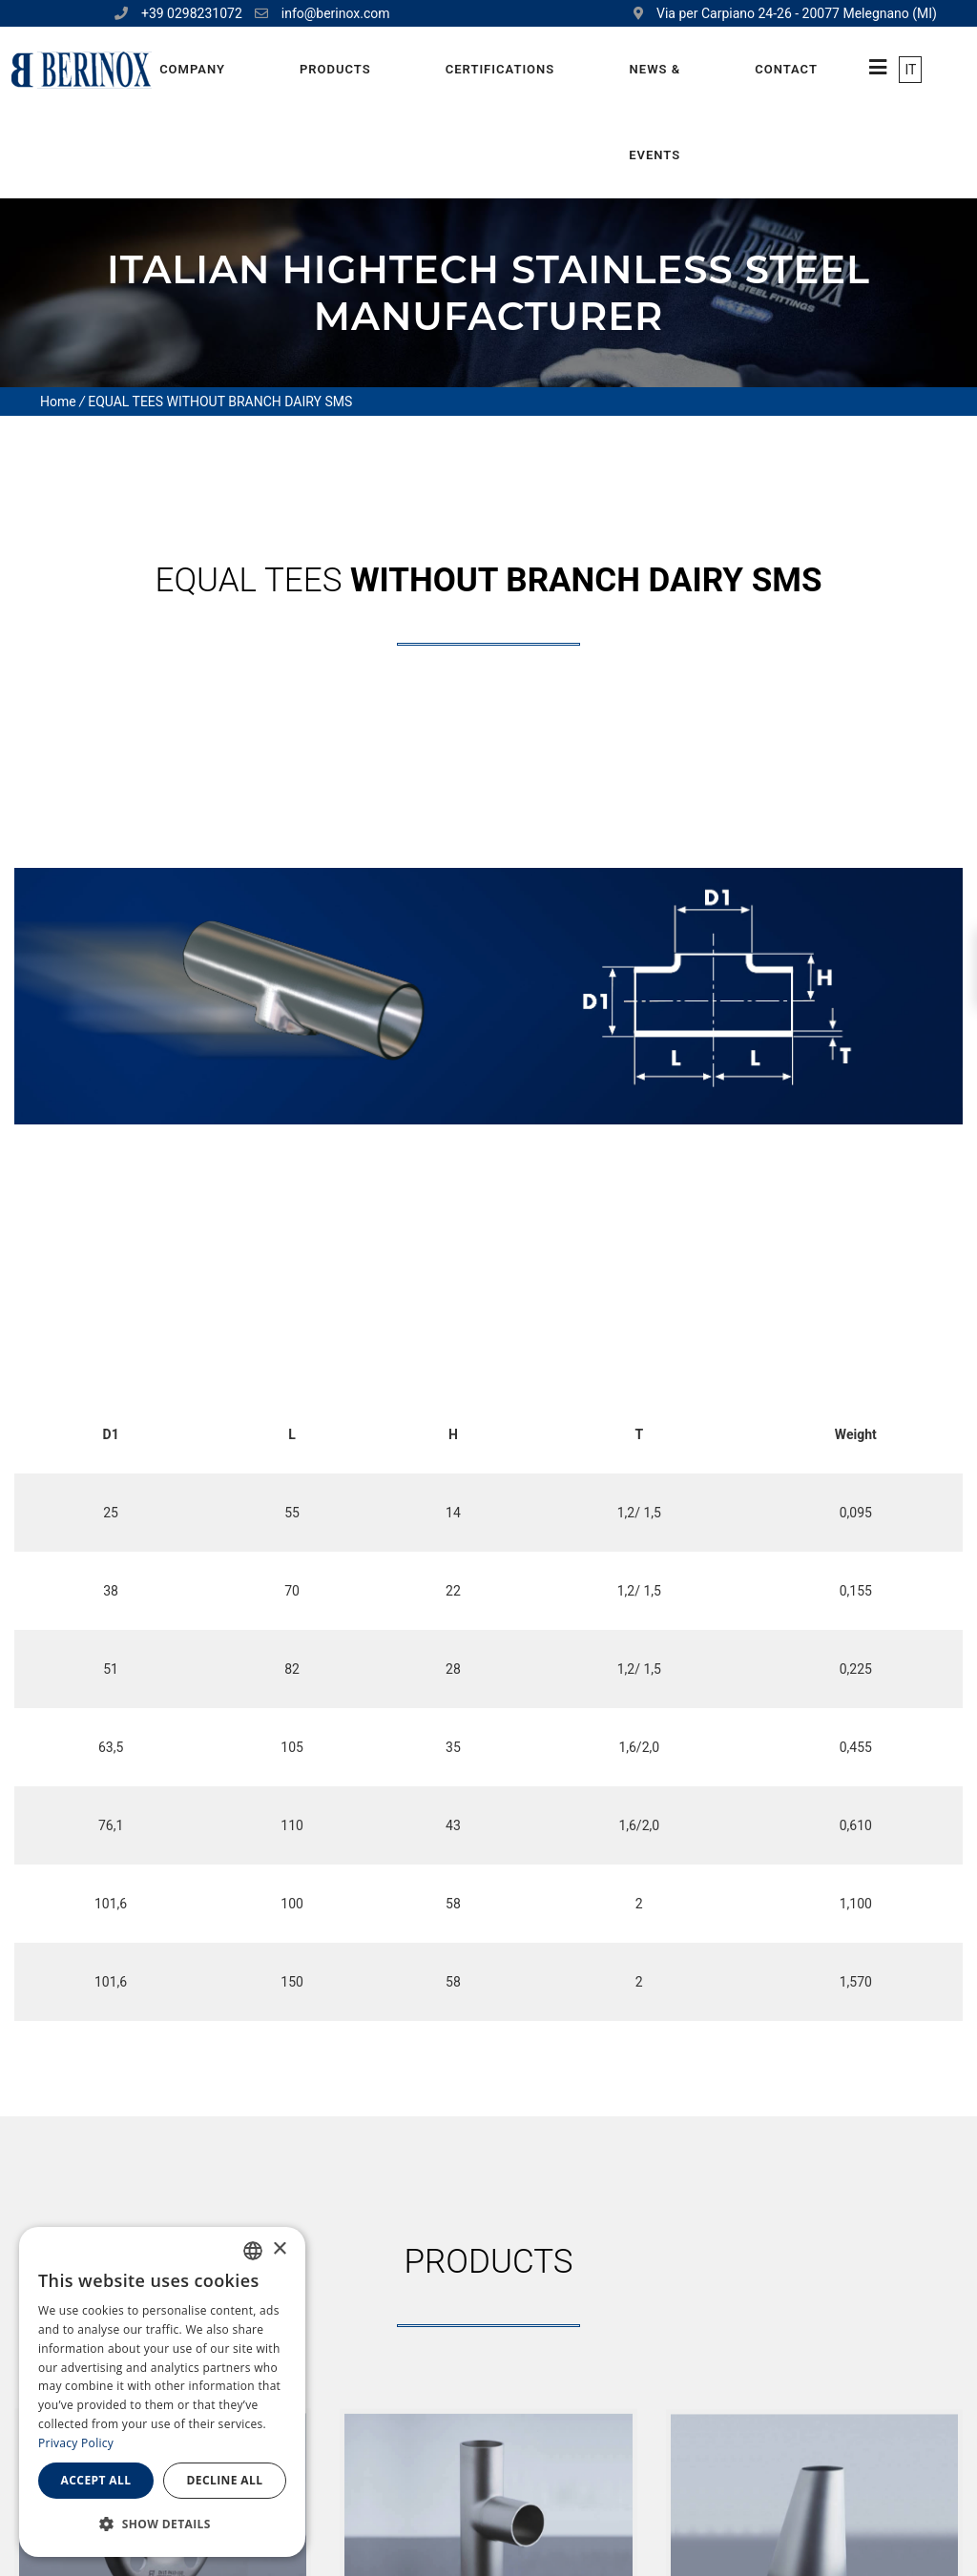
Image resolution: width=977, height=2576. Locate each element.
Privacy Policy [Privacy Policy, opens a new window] (76, 2443)
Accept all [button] (96, 2480)
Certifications (500, 69)
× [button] (279, 2249)
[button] (162, 2524)
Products (335, 69)
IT (910, 69)
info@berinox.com (335, 13)
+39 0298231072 (191, 13)
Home (58, 401)
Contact (786, 69)
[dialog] (162, 2392)
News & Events (654, 112)
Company (192, 69)
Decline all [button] (225, 2480)
